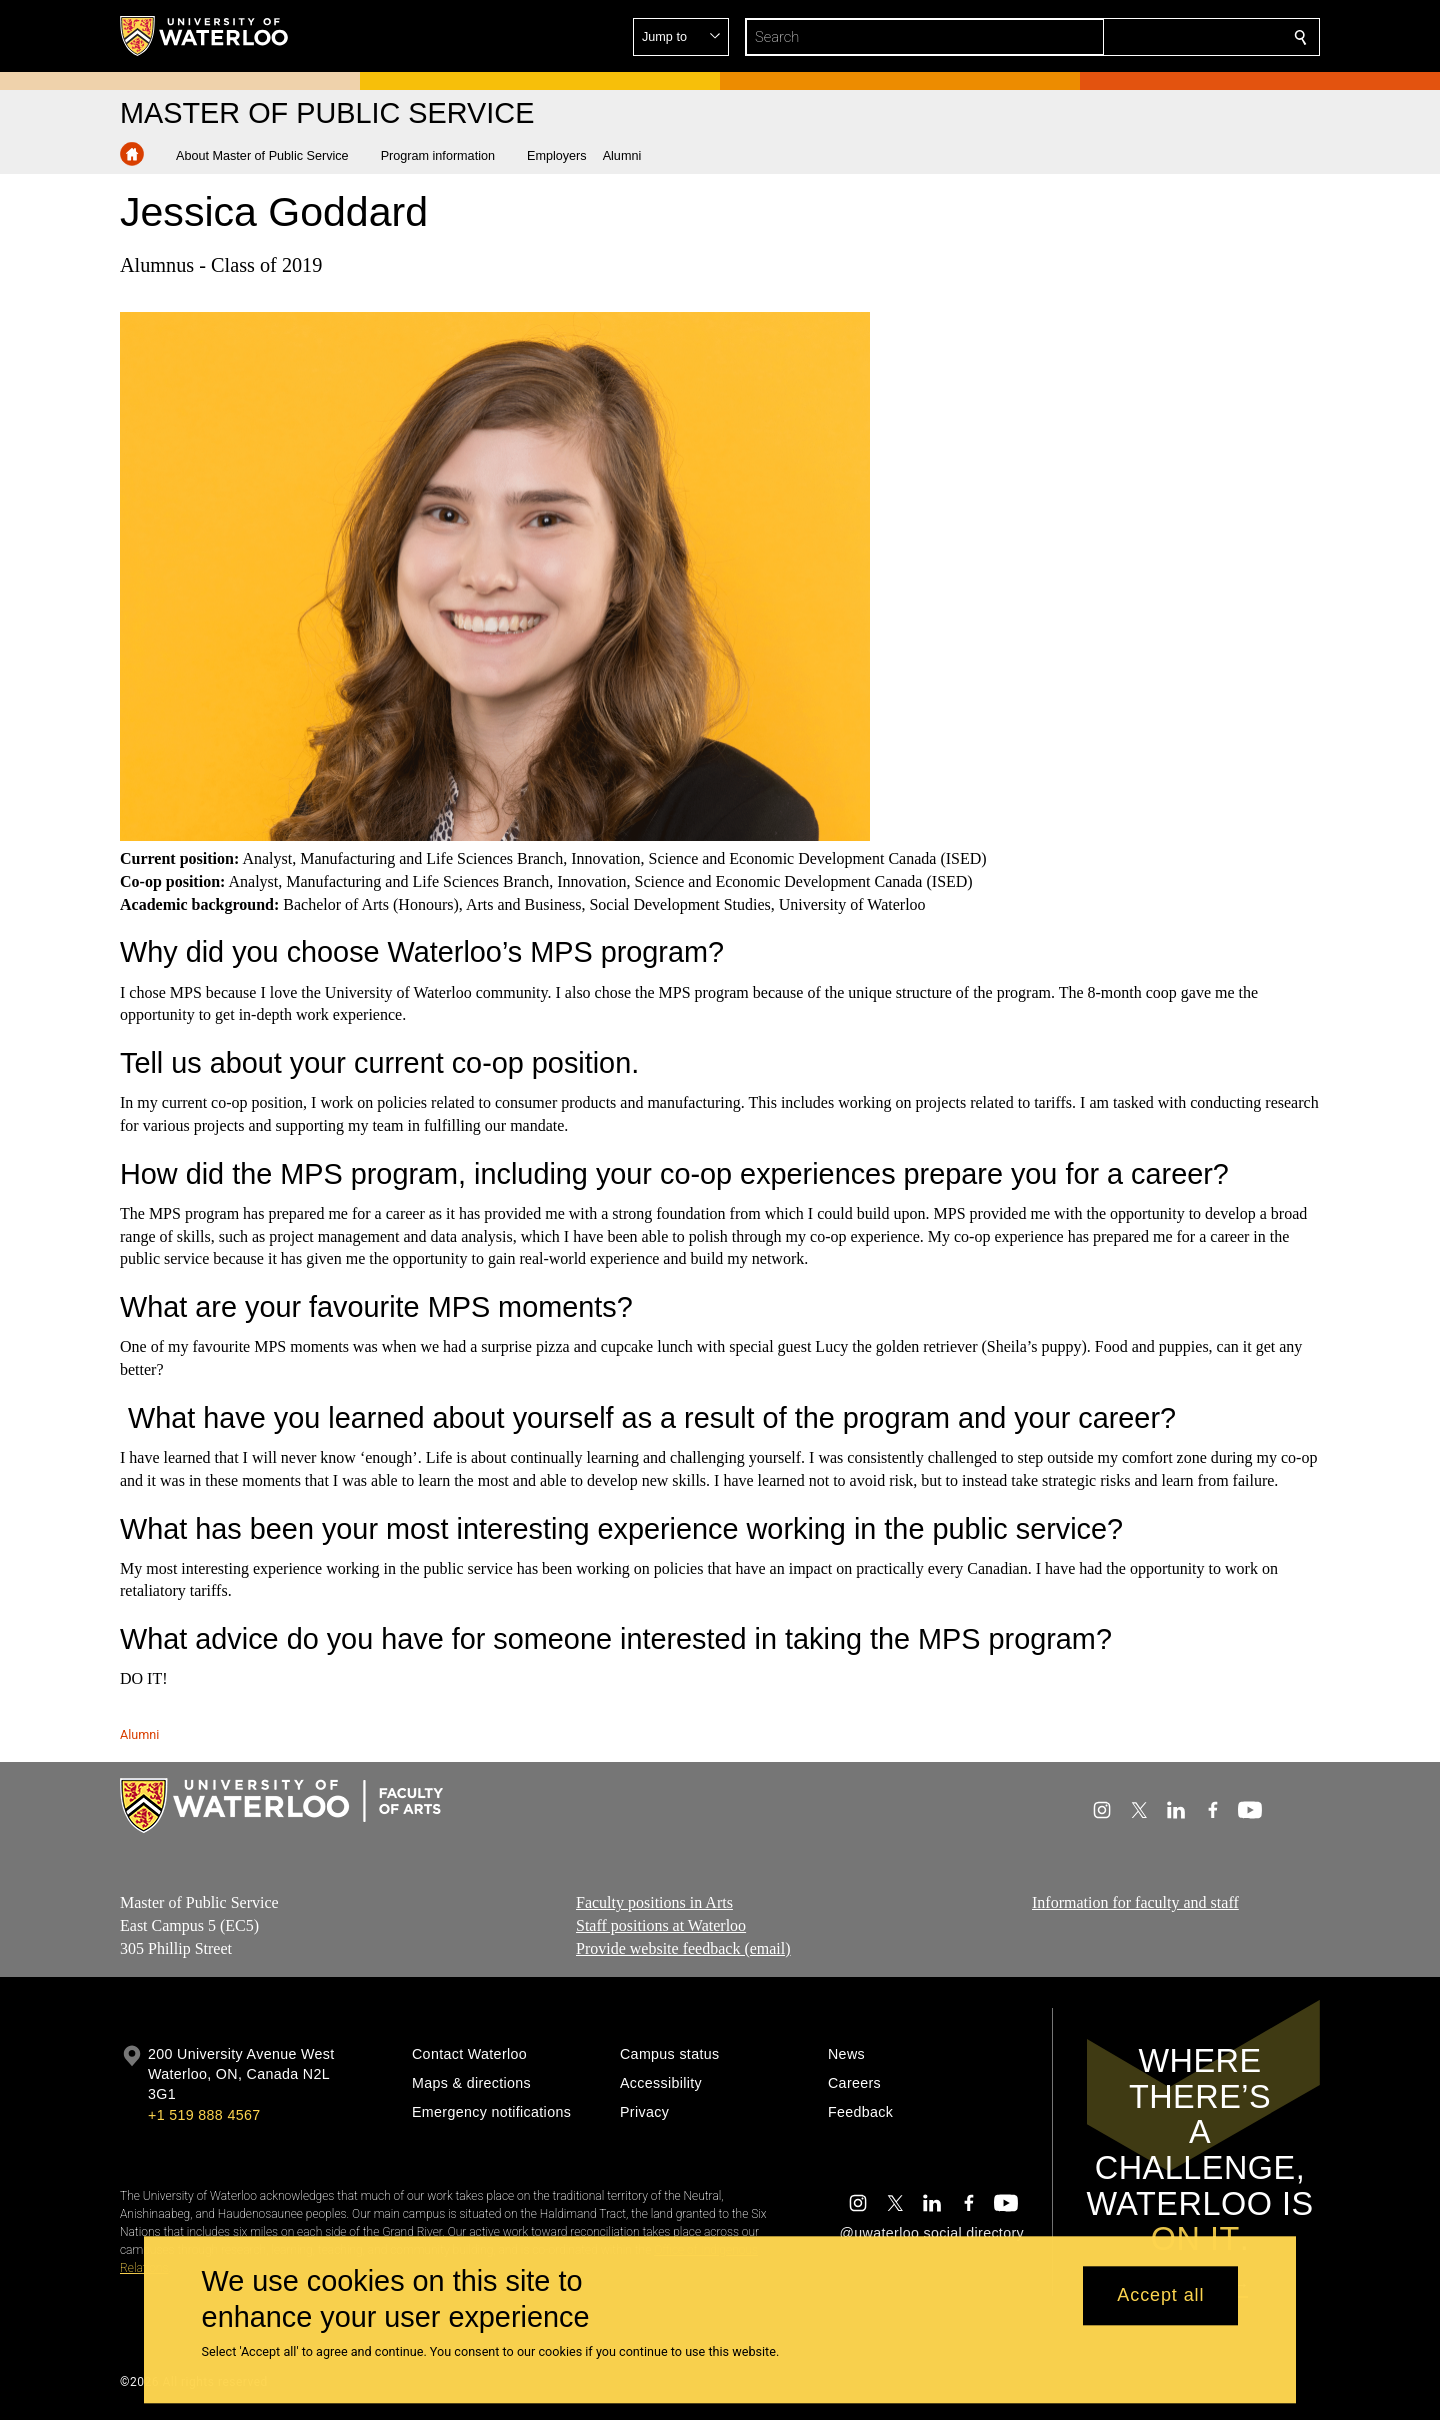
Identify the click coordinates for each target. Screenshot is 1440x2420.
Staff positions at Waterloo (661, 1925)
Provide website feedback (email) (683, 1948)
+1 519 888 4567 (204, 2115)
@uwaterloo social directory (932, 2233)
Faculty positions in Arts (654, 1902)
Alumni (139, 1734)
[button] (1156, 37)
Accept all (1160, 2296)
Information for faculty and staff (1135, 1902)
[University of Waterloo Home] (205, 36)
